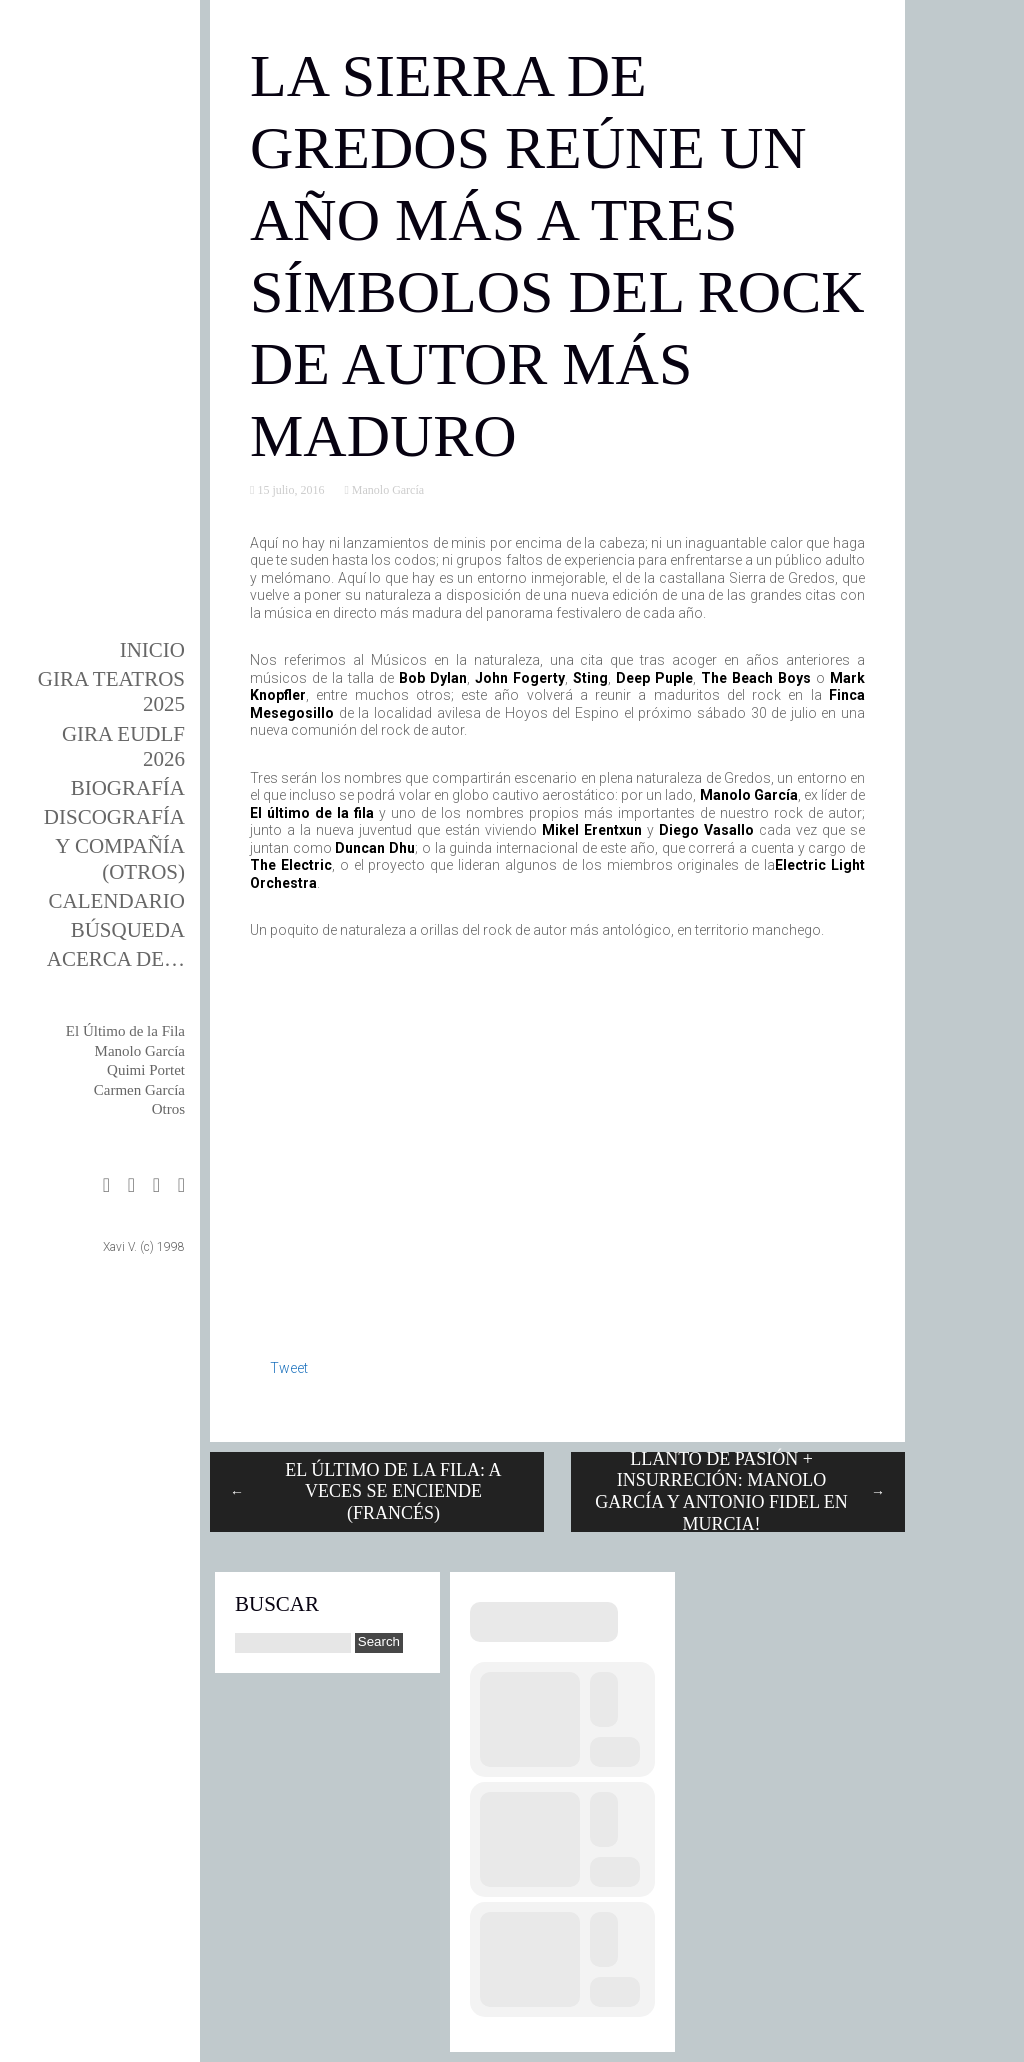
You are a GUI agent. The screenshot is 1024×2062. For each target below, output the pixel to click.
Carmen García (139, 1090)
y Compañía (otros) (120, 858)
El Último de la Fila (125, 1031)
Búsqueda (128, 930)
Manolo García (140, 1051)
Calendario (117, 901)
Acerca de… (116, 959)
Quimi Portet (146, 1070)
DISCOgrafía (114, 817)
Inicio (152, 650)
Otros (168, 1109)
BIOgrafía (128, 788)
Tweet (289, 1368)
